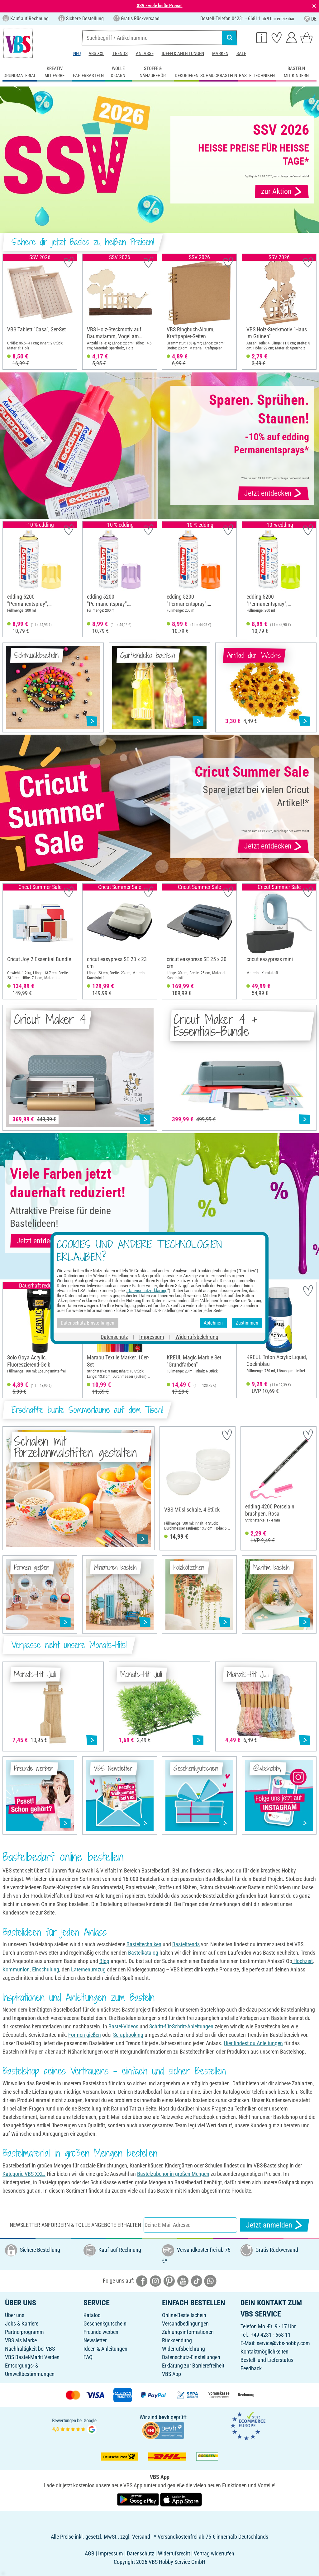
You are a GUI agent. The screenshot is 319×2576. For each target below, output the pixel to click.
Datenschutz (114, 1337)
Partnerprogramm (24, 2332)
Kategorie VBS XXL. (23, 2174)
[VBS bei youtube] (183, 2280)
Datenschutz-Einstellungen (191, 2357)
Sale (241, 53)
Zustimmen (247, 1322)
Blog (104, 1961)
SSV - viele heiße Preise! (160, 5)
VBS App (171, 2374)
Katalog (92, 2315)
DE (310, 19)
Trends (120, 53)
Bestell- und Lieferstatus (266, 2360)
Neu (77, 53)
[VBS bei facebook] (142, 2280)
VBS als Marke (21, 2340)
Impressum (151, 1337)
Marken (220, 53)
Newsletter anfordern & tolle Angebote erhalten (75, 2225)
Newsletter (95, 2340)
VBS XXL (96, 53)
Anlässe (145, 53)
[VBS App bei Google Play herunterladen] (138, 2499)
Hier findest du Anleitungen (253, 2043)
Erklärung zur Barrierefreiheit (193, 2365)
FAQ (88, 2357)
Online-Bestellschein (184, 2315)
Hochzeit (302, 1961)
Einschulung (45, 1969)
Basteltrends (186, 1944)
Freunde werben (100, 2332)
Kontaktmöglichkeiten (264, 2351)
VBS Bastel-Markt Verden (32, 2357)
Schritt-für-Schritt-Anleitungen (181, 2026)
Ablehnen (213, 1322)
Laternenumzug (88, 1969)
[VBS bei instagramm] (155, 2280)
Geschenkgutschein (104, 2323)
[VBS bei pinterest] (169, 2280)
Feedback (251, 2368)
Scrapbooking (128, 2034)
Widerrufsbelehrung (183, 2348)
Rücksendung (177, 2340)
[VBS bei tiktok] (196, 2280)
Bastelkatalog (143, 1952)
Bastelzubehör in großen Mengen (173, 2174)
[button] (9, 312)
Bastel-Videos (123, 2026)
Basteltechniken (143, 1944)
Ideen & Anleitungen (183, 53)
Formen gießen (84, 2034)
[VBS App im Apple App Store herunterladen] (181, 2499)
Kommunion (16, 1969)
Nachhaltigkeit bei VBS (30, 2348)
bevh (164, 2417)
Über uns (14, 2315)
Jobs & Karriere (21, 2323)
